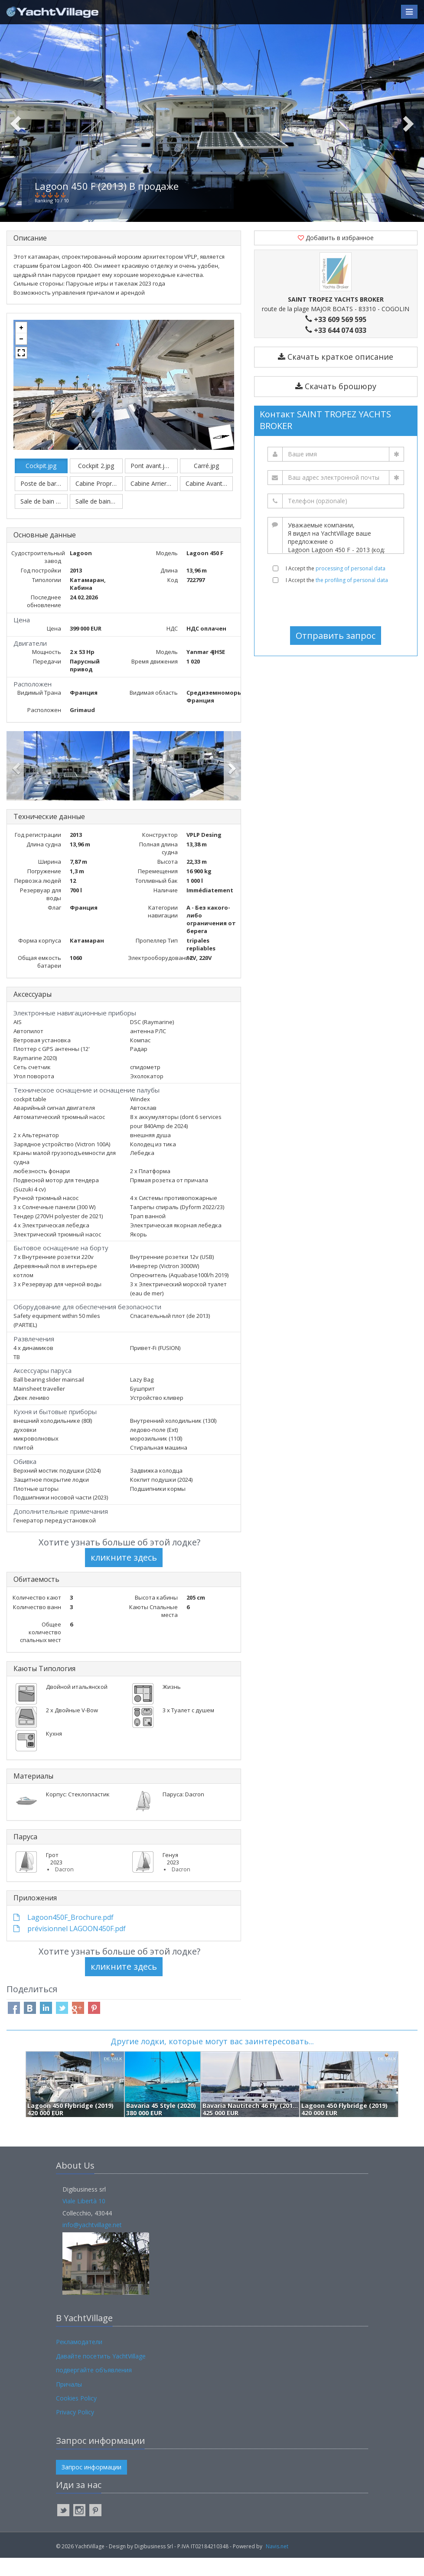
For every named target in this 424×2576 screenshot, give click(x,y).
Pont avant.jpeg (152, 484)
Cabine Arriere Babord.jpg (154, 502)
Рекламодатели (79, 2360)
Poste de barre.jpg (44, 502)
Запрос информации (91, 2485)
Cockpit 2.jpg (96, 484)
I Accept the (335, 586)
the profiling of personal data (352, 598)
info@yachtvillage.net (92, 2243)
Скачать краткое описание (335, 375)
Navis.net (277, 2564)
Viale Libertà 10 (83, 2219)
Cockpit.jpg (41, 484)
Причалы (69, 2402)
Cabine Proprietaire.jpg (99, 502)
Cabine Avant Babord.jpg (209, 502)
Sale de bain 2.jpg (44, 519)
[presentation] (335, 623)
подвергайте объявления (94, 2388)
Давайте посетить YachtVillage (101, 2374)
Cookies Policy (76, 2416)
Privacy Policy (75, 2430)
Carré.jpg (206, 484)
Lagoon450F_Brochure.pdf (63, 1935)
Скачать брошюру (335, 404)
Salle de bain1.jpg (99, 519)
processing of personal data (350, 586)
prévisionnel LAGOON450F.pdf (69, 1947)
